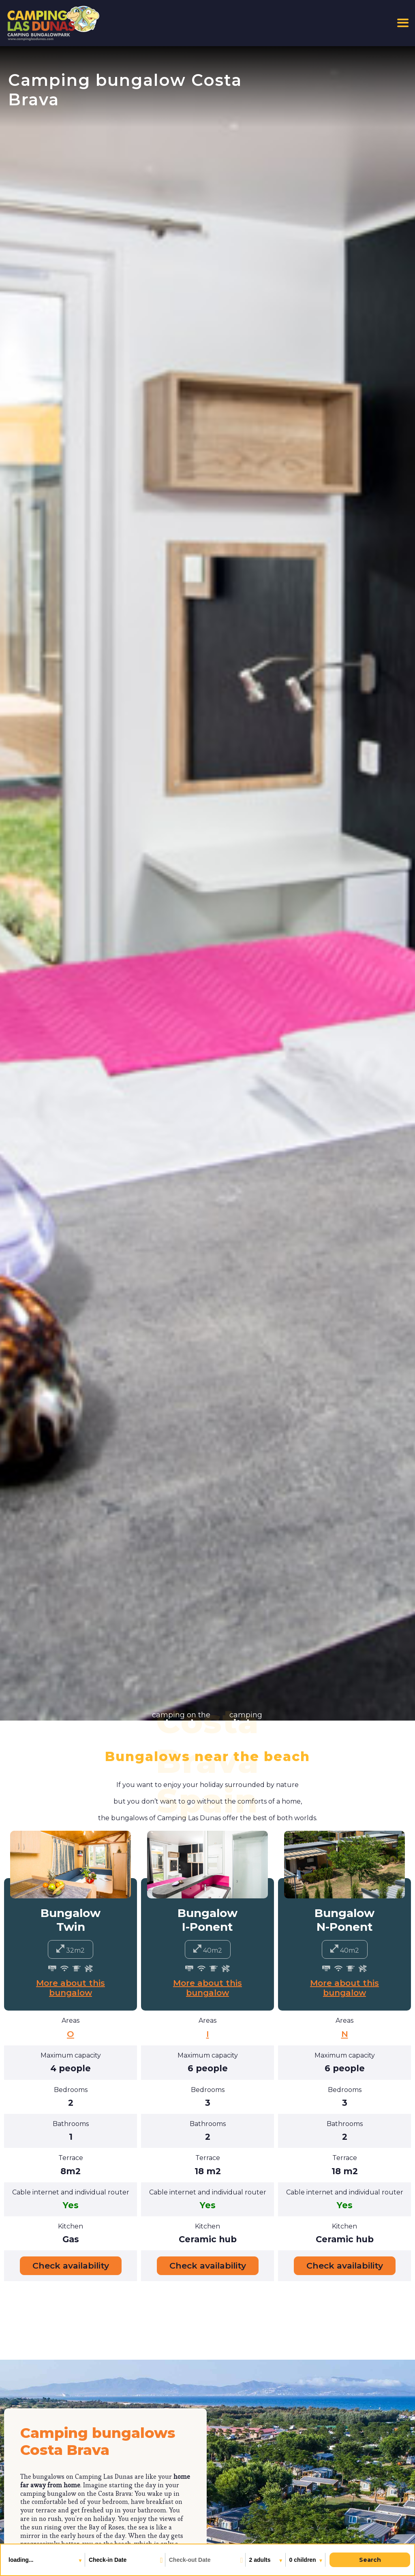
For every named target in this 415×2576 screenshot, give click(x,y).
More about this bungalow (70, 1988)
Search (370, 2559)
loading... (22, 2560)
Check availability (70, 2265)
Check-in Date (107, 2560)
